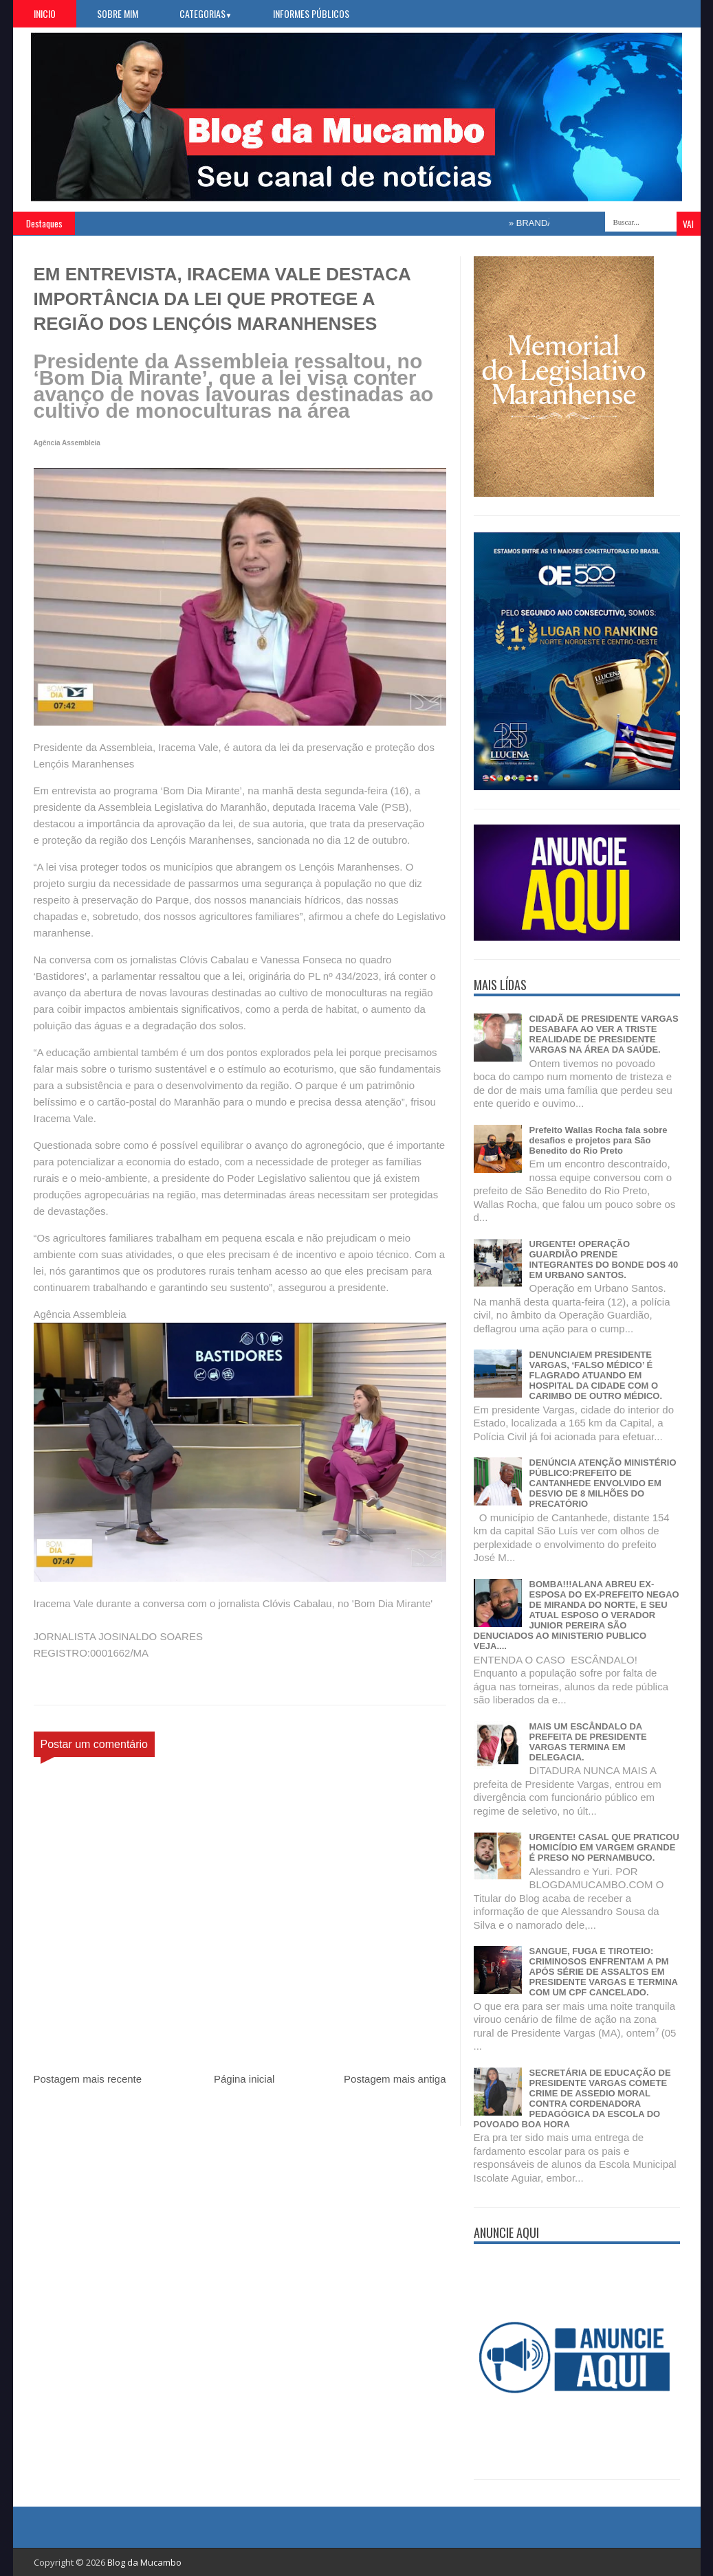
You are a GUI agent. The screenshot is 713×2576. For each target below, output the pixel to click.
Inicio (45, 13)
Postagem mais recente (88, 2079)
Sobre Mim (117, 13)
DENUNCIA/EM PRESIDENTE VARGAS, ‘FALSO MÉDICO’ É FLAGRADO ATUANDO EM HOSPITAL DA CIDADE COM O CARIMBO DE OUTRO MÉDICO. (596, 1375)
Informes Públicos (311, 13)
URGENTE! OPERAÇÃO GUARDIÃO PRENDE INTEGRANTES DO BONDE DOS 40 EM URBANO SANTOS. (604, 1259)
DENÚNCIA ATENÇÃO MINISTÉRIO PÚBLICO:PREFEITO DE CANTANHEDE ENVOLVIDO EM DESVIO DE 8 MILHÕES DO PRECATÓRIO (603, 1483)
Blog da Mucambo (144, 2562)
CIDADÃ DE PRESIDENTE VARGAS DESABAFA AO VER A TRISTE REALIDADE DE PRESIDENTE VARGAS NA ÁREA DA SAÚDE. (604, 1034)
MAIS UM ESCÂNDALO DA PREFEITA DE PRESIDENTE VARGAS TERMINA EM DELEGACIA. (588, 1741)
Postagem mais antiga (395, 2079)
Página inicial (244, 2079)
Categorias (205, 13)
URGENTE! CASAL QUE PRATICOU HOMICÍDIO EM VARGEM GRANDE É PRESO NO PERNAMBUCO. (604, 1847)
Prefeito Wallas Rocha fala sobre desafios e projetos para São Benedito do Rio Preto (598, 1140)
